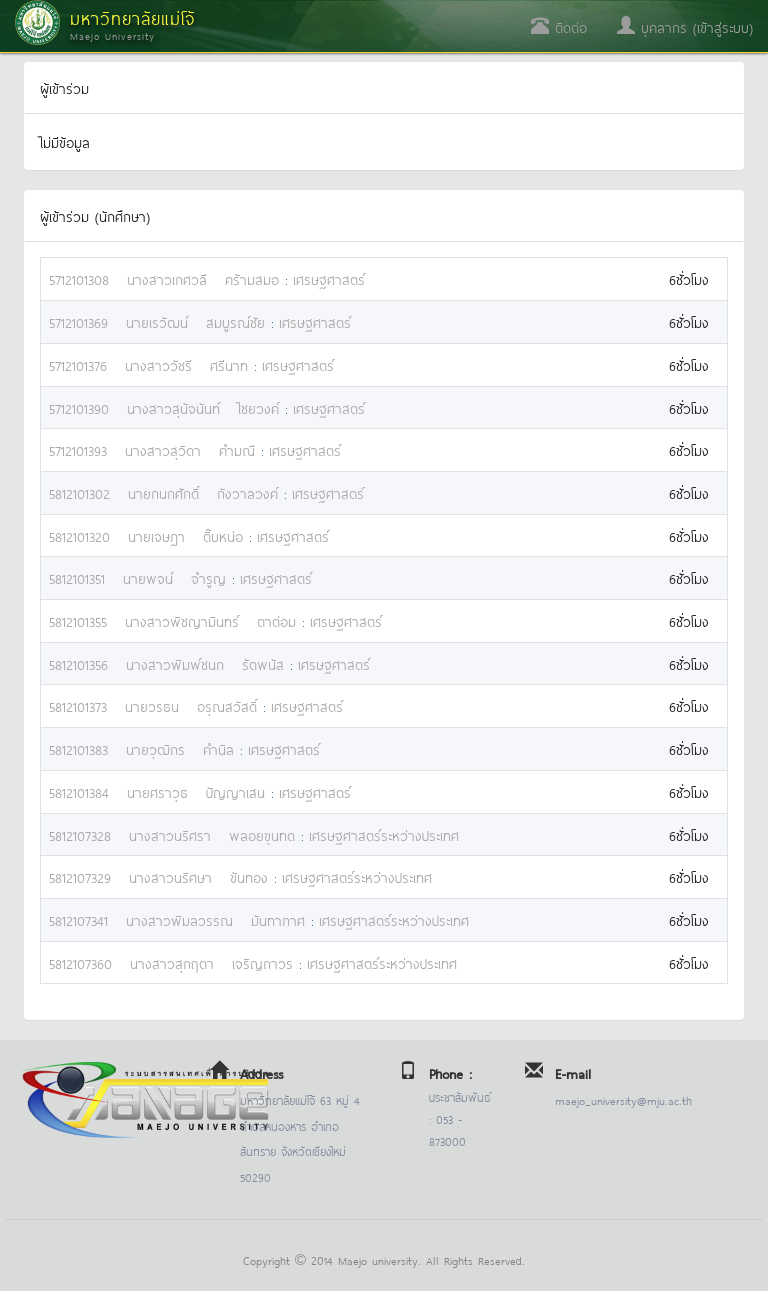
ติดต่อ (559, 26)
